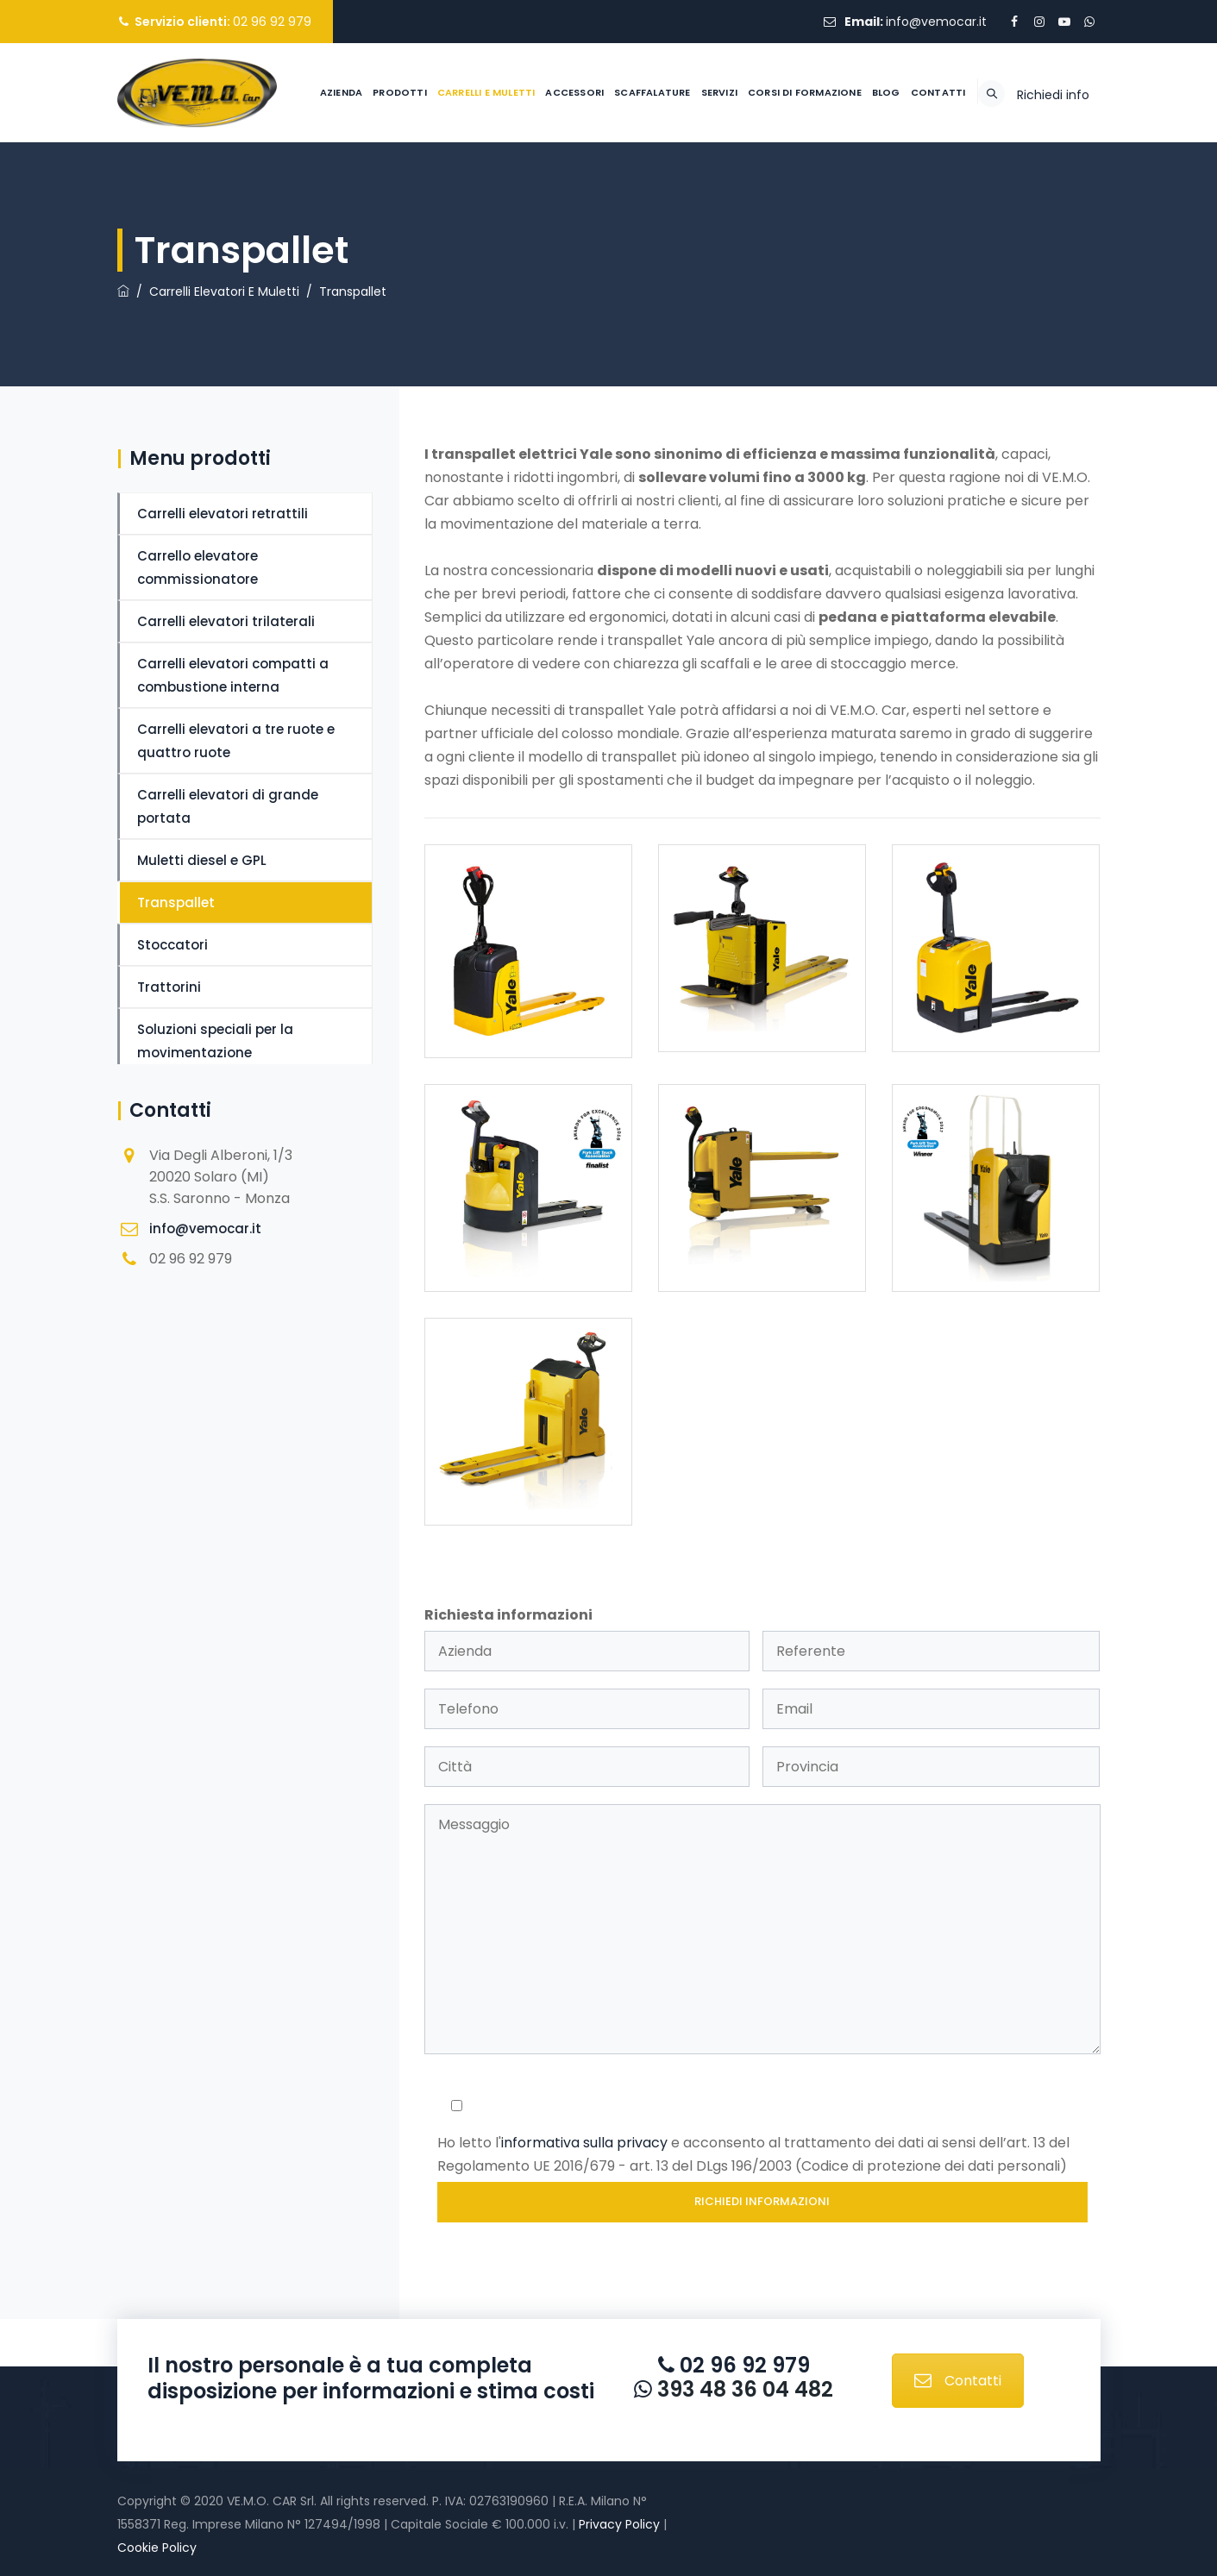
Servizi (677, 191)
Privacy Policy (619, 2524)
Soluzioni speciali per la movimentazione (215, 1041)
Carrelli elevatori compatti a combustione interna (233, 675)
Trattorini (169, 987)
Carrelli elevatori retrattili (222, 514)
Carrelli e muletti (444, 191)
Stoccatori (172, 945)
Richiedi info (1053, 194)
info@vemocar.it (936, 21)
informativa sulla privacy (584, 2143)
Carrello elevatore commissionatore (197, 567)
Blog (844, 191)
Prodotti (357, 191)
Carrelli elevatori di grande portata (227, 806)
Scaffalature (610, 191)
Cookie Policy (157, 2547)
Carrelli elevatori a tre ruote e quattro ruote (236, 741)
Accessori (533, 191)
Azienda (299, 191)
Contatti (896, 191)
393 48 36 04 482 (742, 2389)
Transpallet (176, 902)
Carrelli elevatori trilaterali (226, 621)
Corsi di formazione (762, 191)
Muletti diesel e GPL (202, 860)
